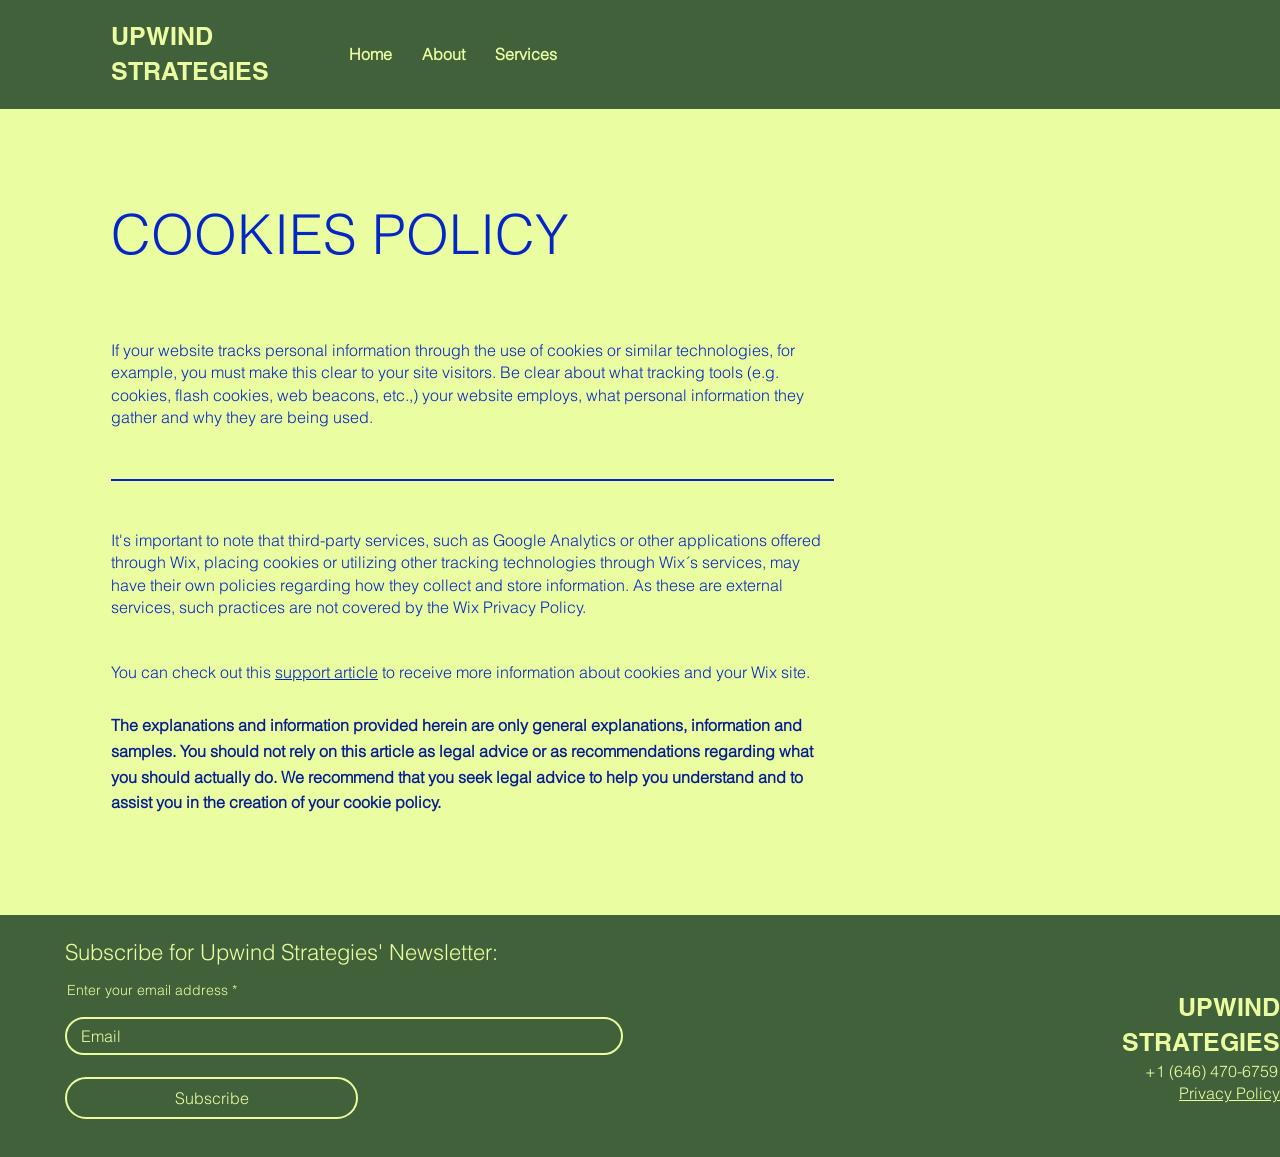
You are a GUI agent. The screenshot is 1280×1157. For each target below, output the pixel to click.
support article (326, 672)
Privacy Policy (1229, 1093)
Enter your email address (147, 990)
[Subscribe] (211, 1098)
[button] (526, 54)
